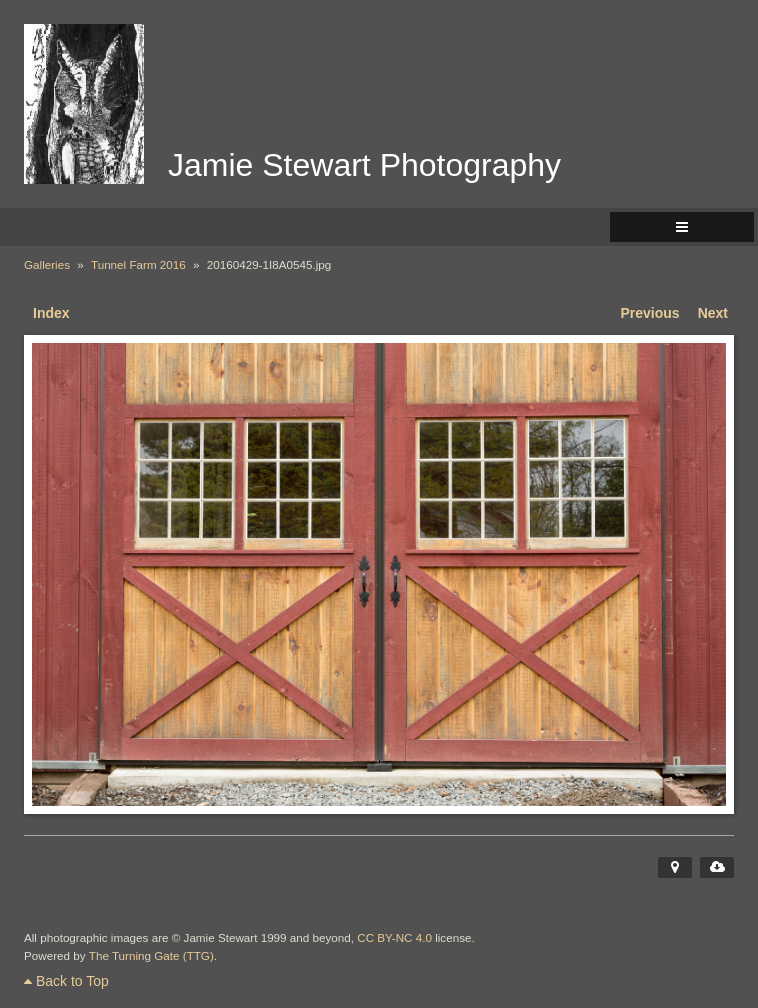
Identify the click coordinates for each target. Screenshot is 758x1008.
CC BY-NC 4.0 (394, 937)
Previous (650, 313)
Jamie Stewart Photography (364, 165)
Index (51, 313)
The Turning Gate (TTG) (151, 955)
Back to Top (66, 981)
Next (713, 313)
